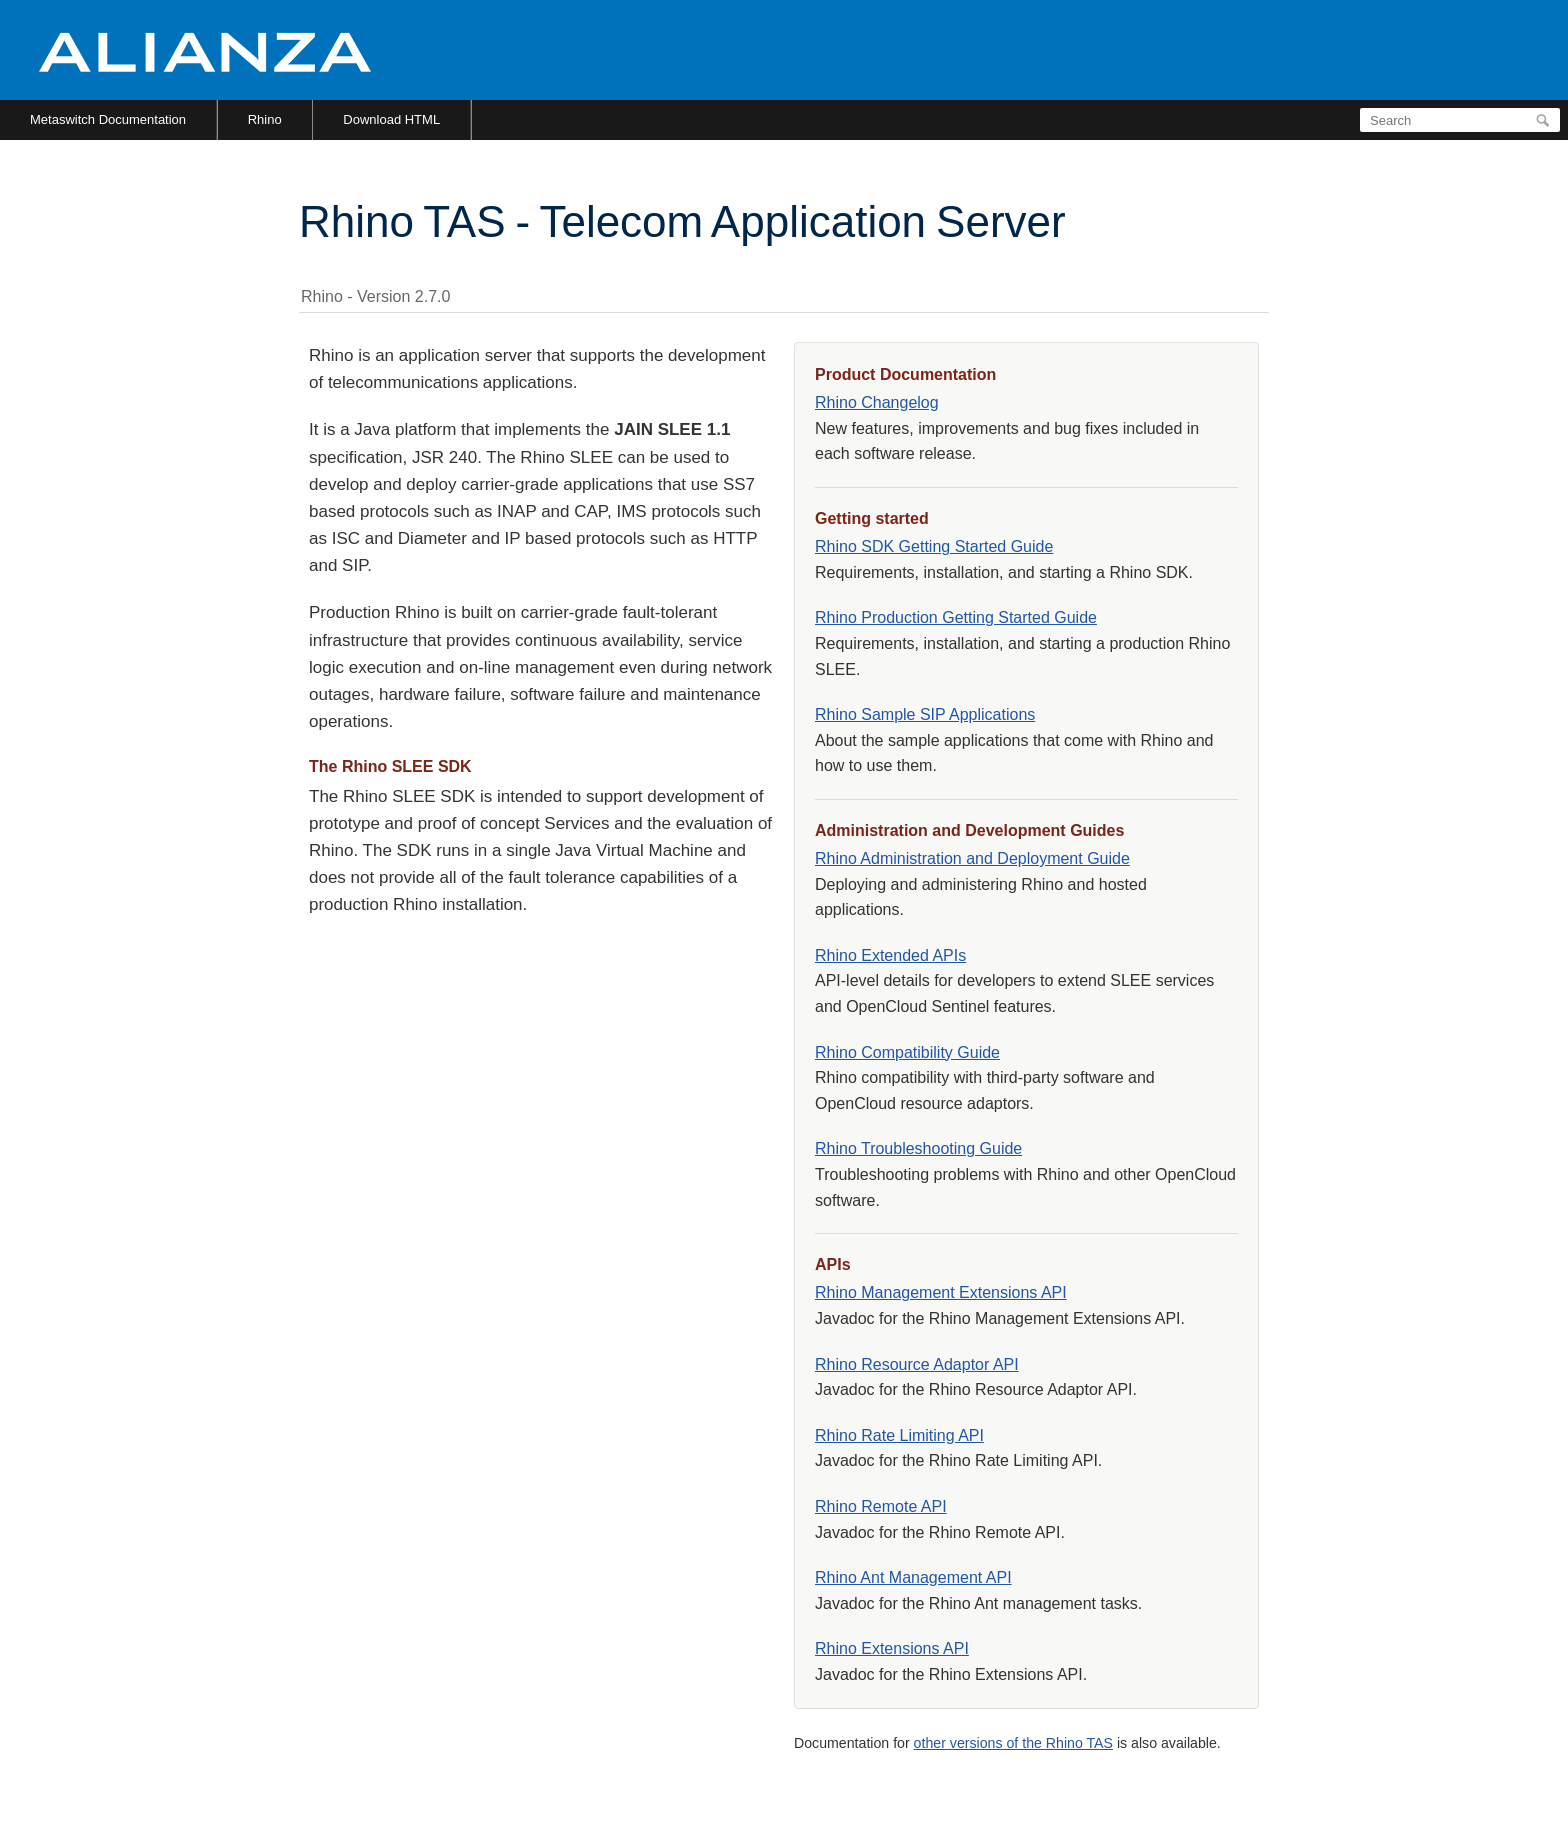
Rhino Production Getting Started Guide (956, 617)
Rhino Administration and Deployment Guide (972, 858)
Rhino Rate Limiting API (899, 1435)
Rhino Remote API (881, 1506)
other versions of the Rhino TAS (1013, 1743)
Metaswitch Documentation (108, 119)
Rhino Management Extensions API (941, 1292)
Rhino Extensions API (892, 1648)
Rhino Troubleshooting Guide (918, 1148)
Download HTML (391, 119)
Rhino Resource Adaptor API (917, 1364)
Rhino (265, 119)
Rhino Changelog (877, 402)
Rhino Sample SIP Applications (925, 714)
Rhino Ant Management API (913, 1577)
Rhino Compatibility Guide (907, 1052)
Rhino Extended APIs (890, 955)
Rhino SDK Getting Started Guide (934, 546)
